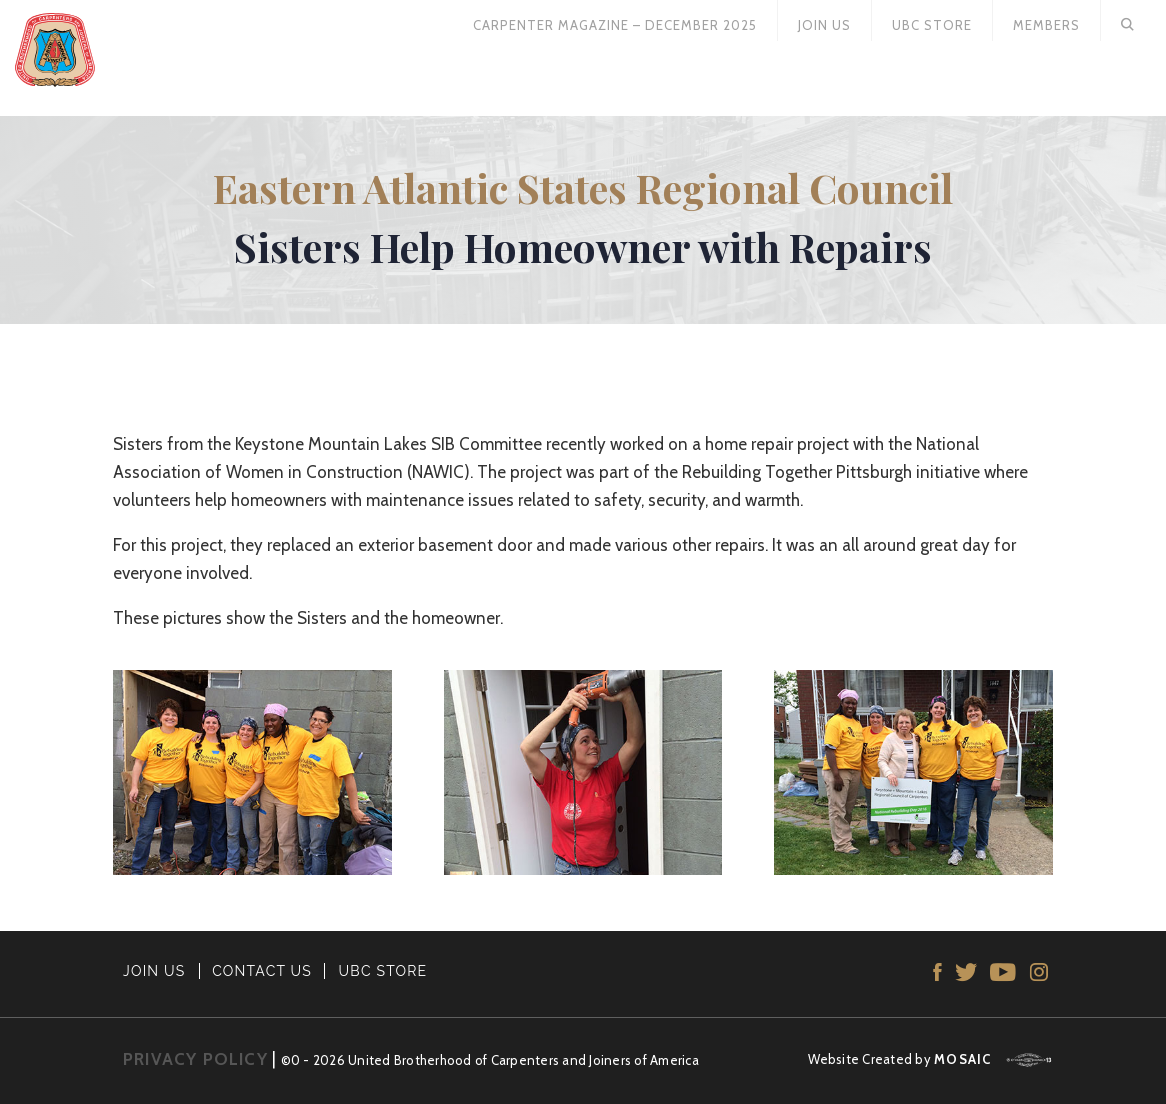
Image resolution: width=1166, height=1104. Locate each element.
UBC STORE (383, 971)
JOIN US (154, 971)
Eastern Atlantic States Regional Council (583, 187)
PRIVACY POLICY (195, 1059)
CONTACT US (262, 971)
